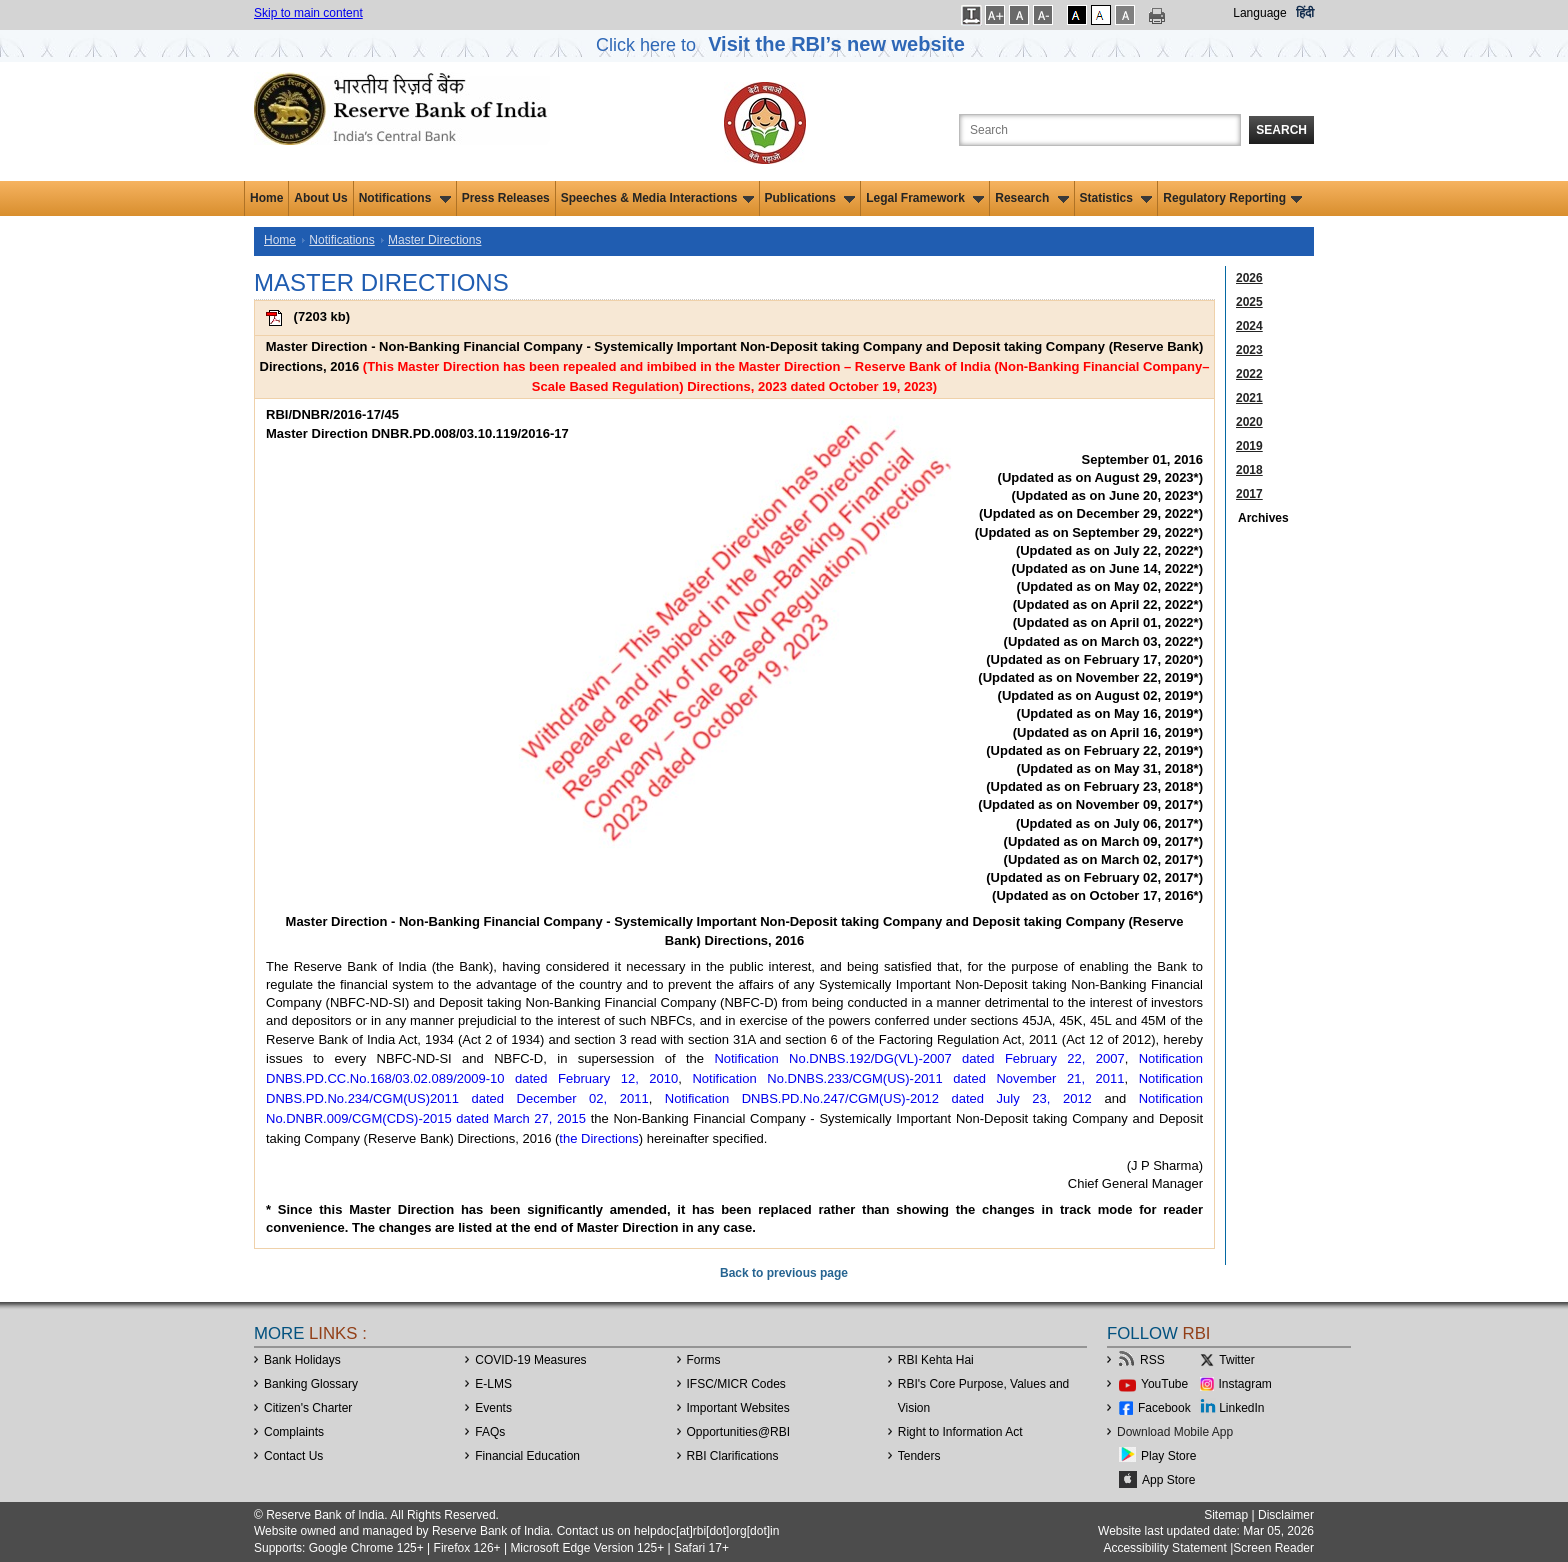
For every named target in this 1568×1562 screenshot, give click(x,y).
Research (1031, 198)
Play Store (1168, 1456)
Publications (810, 198)
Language (1259, 13)
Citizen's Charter (308, 1408)
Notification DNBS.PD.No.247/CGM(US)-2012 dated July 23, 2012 (878, 1098)
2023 (1249, 350)
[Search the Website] (1100, 130)
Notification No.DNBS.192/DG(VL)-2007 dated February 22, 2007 (919, 1058)
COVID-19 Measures (530, 1360)
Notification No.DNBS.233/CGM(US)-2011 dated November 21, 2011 (908, 1078)
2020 (1249, 422)
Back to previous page (784, 1273)
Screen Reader (1273, 1548)
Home (266, 198)
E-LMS (493, 1384)
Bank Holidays (302, 1360)
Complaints (294, 1432)
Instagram (1245, 1384)
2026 (1249, 278)
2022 (1249, 374)
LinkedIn (1241, 1408)
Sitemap (1226, 1515)
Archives (1263, 518)
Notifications (405, 198)
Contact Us (293, 1456)
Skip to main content (308, 13)
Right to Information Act (960, 1432)
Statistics (1116, 198)
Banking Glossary (311, 1384)
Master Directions (434, 240)
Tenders (919, 1456)
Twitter (1236, 1360)
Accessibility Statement (1164, 1548)
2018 (1249, 470)
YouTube (1164, 1384)
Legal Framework (925, 198)
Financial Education (527, 1456)
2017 (1249, 494)
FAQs (490, 1432)
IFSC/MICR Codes (736, 1384)
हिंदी (1305, 13)
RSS (1152, 1360)
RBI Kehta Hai (936, 1360)
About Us (320, 198)
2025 (1249, 302)
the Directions (598, 1138)
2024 (1249, 326)
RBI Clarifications (733, 1456)
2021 (1249, 398)
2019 (1249, 446)
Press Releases (506, 198)
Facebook (1164, 1408)
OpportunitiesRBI (739, 1432)
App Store (1168, 1480)
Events (493, 1408)
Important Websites (738, 1408)
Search (1281, 130)
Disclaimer (1286, 1515)
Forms (704, 1360)
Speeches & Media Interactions (657, 198)
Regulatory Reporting (1232, 198)
